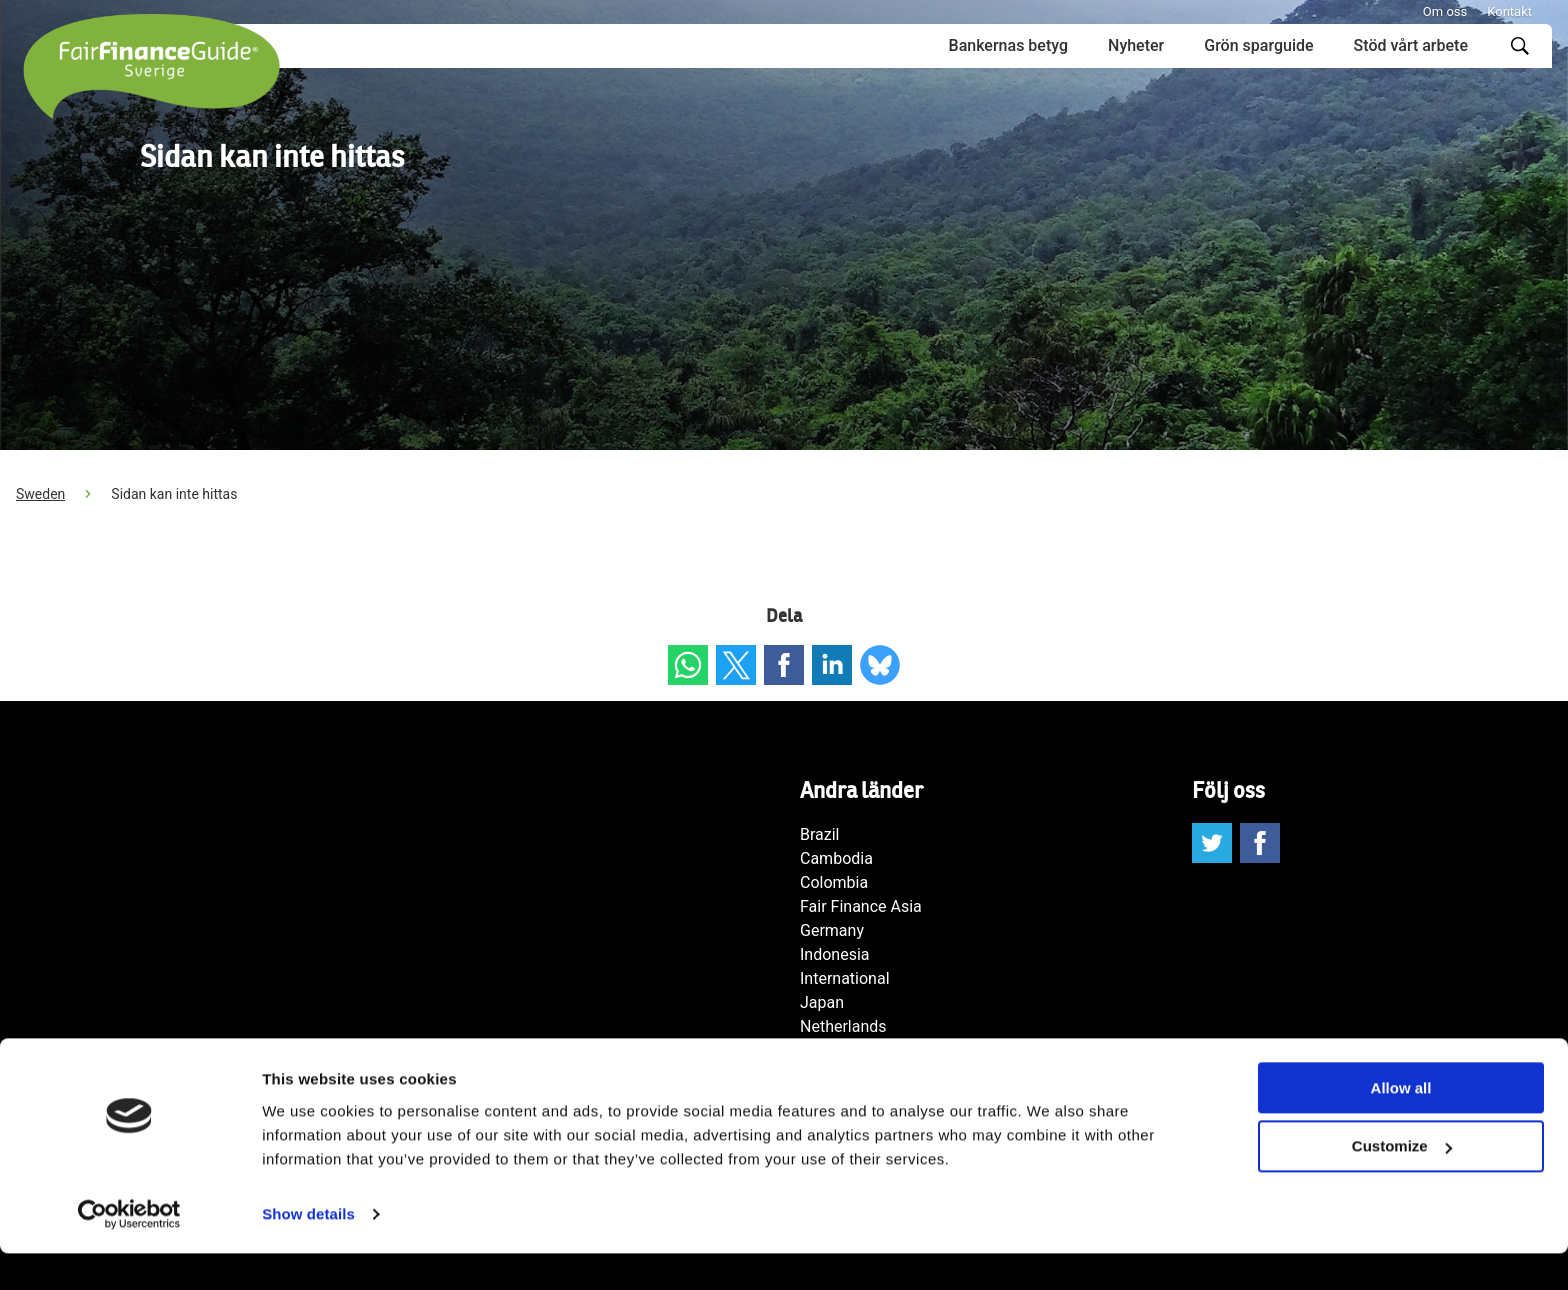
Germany (832, 930)
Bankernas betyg (1008, 45)
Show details (308, 1250)
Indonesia (835, 954)
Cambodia (836, 858)
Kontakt (1509, 11)
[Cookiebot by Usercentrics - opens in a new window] (129, 1251)
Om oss (1445, 11)
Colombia (834, 882)
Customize (1402, 1183)
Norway (827, 1050)
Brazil (820, 834)
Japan (822, 1002)
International (845, 978)
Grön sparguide (1258, 45)
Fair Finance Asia (861, 906)
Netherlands (843, 1026)
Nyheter (1136, 45)
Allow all (1401, 1124)
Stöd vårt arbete (1411, 45)
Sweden (40, 494)
